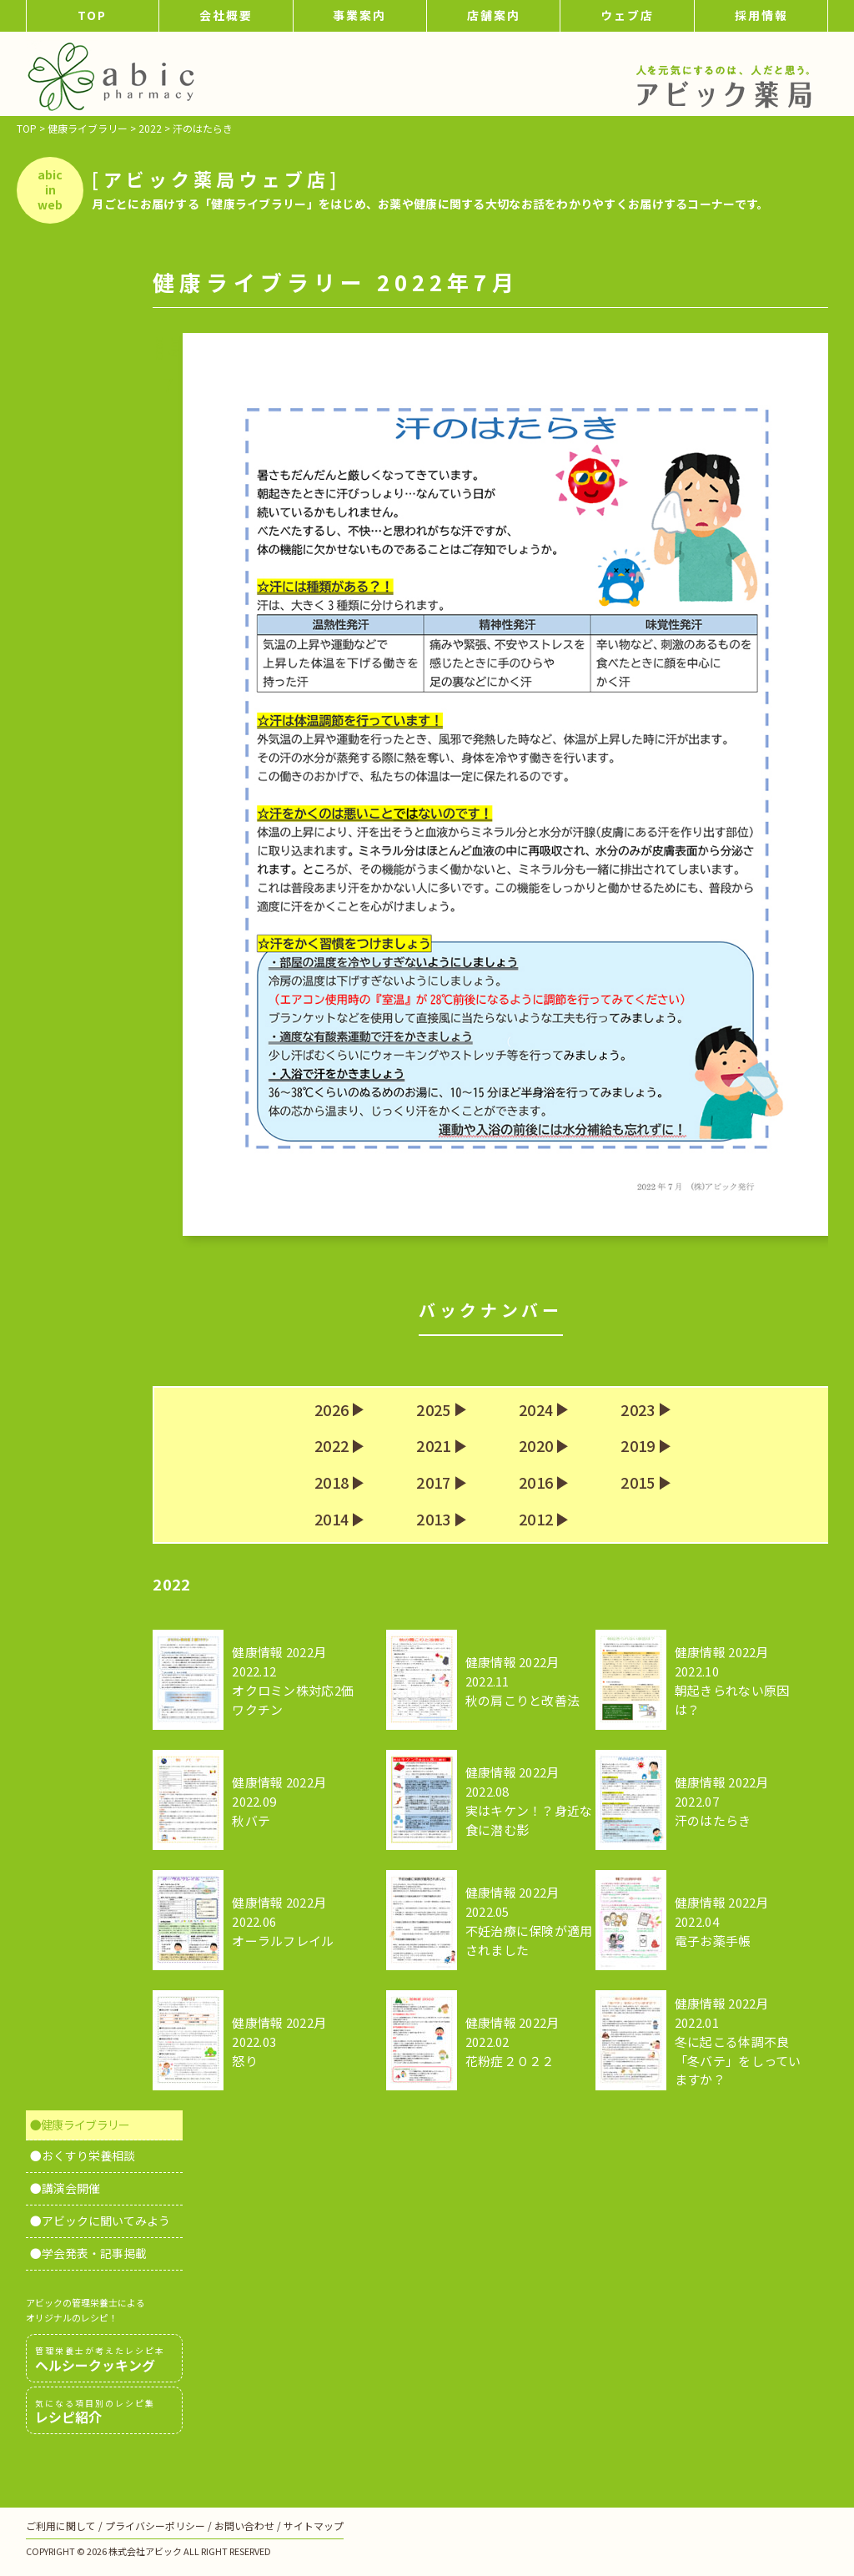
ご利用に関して (61, 2525)
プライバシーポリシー (155, 2525)
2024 (536, 1410)
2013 (433, 1520)
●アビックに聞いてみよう (100, 2220)
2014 (331, 1520)
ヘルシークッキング (104, 2359)
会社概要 (226, 15)
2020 (536, 1446)
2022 (331, 1446)
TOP (92, 15)
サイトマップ (314, 2525)
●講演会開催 (65, 2188)
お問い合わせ (244, 2525)
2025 (433, 1410)
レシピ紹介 (104, 2411)
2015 (637, 1483)
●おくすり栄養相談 (82, 2155)
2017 (433, 1483)
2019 (637, 1446)
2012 (536, 1520)
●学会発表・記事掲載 (88, 2253)
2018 (331, 1483)
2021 (433, 1446)
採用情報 (761, 15)
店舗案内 (493, 15)
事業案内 (359, 15)
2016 (536, 1483)
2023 (637, 1410)
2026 (331, 1410)
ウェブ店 (627, 15)
